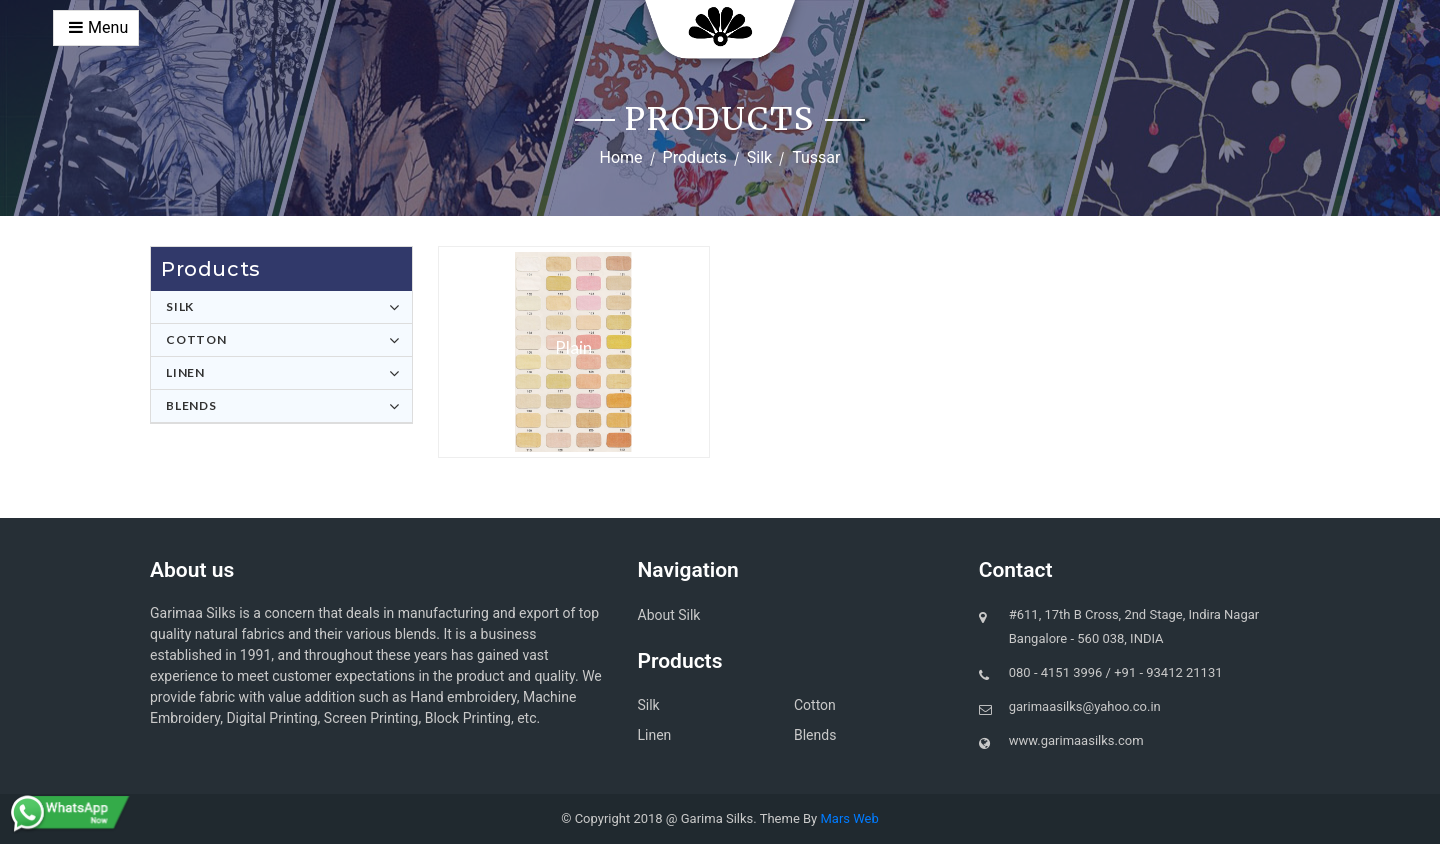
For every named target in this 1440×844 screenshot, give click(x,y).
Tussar (816, 157)
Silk (759, 157)
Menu (98, 27)
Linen (185, 372)
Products (695, 157)
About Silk (669, 615)
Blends (191, 405)
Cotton (196, 339)
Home (621, 157)
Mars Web (849, 818)
